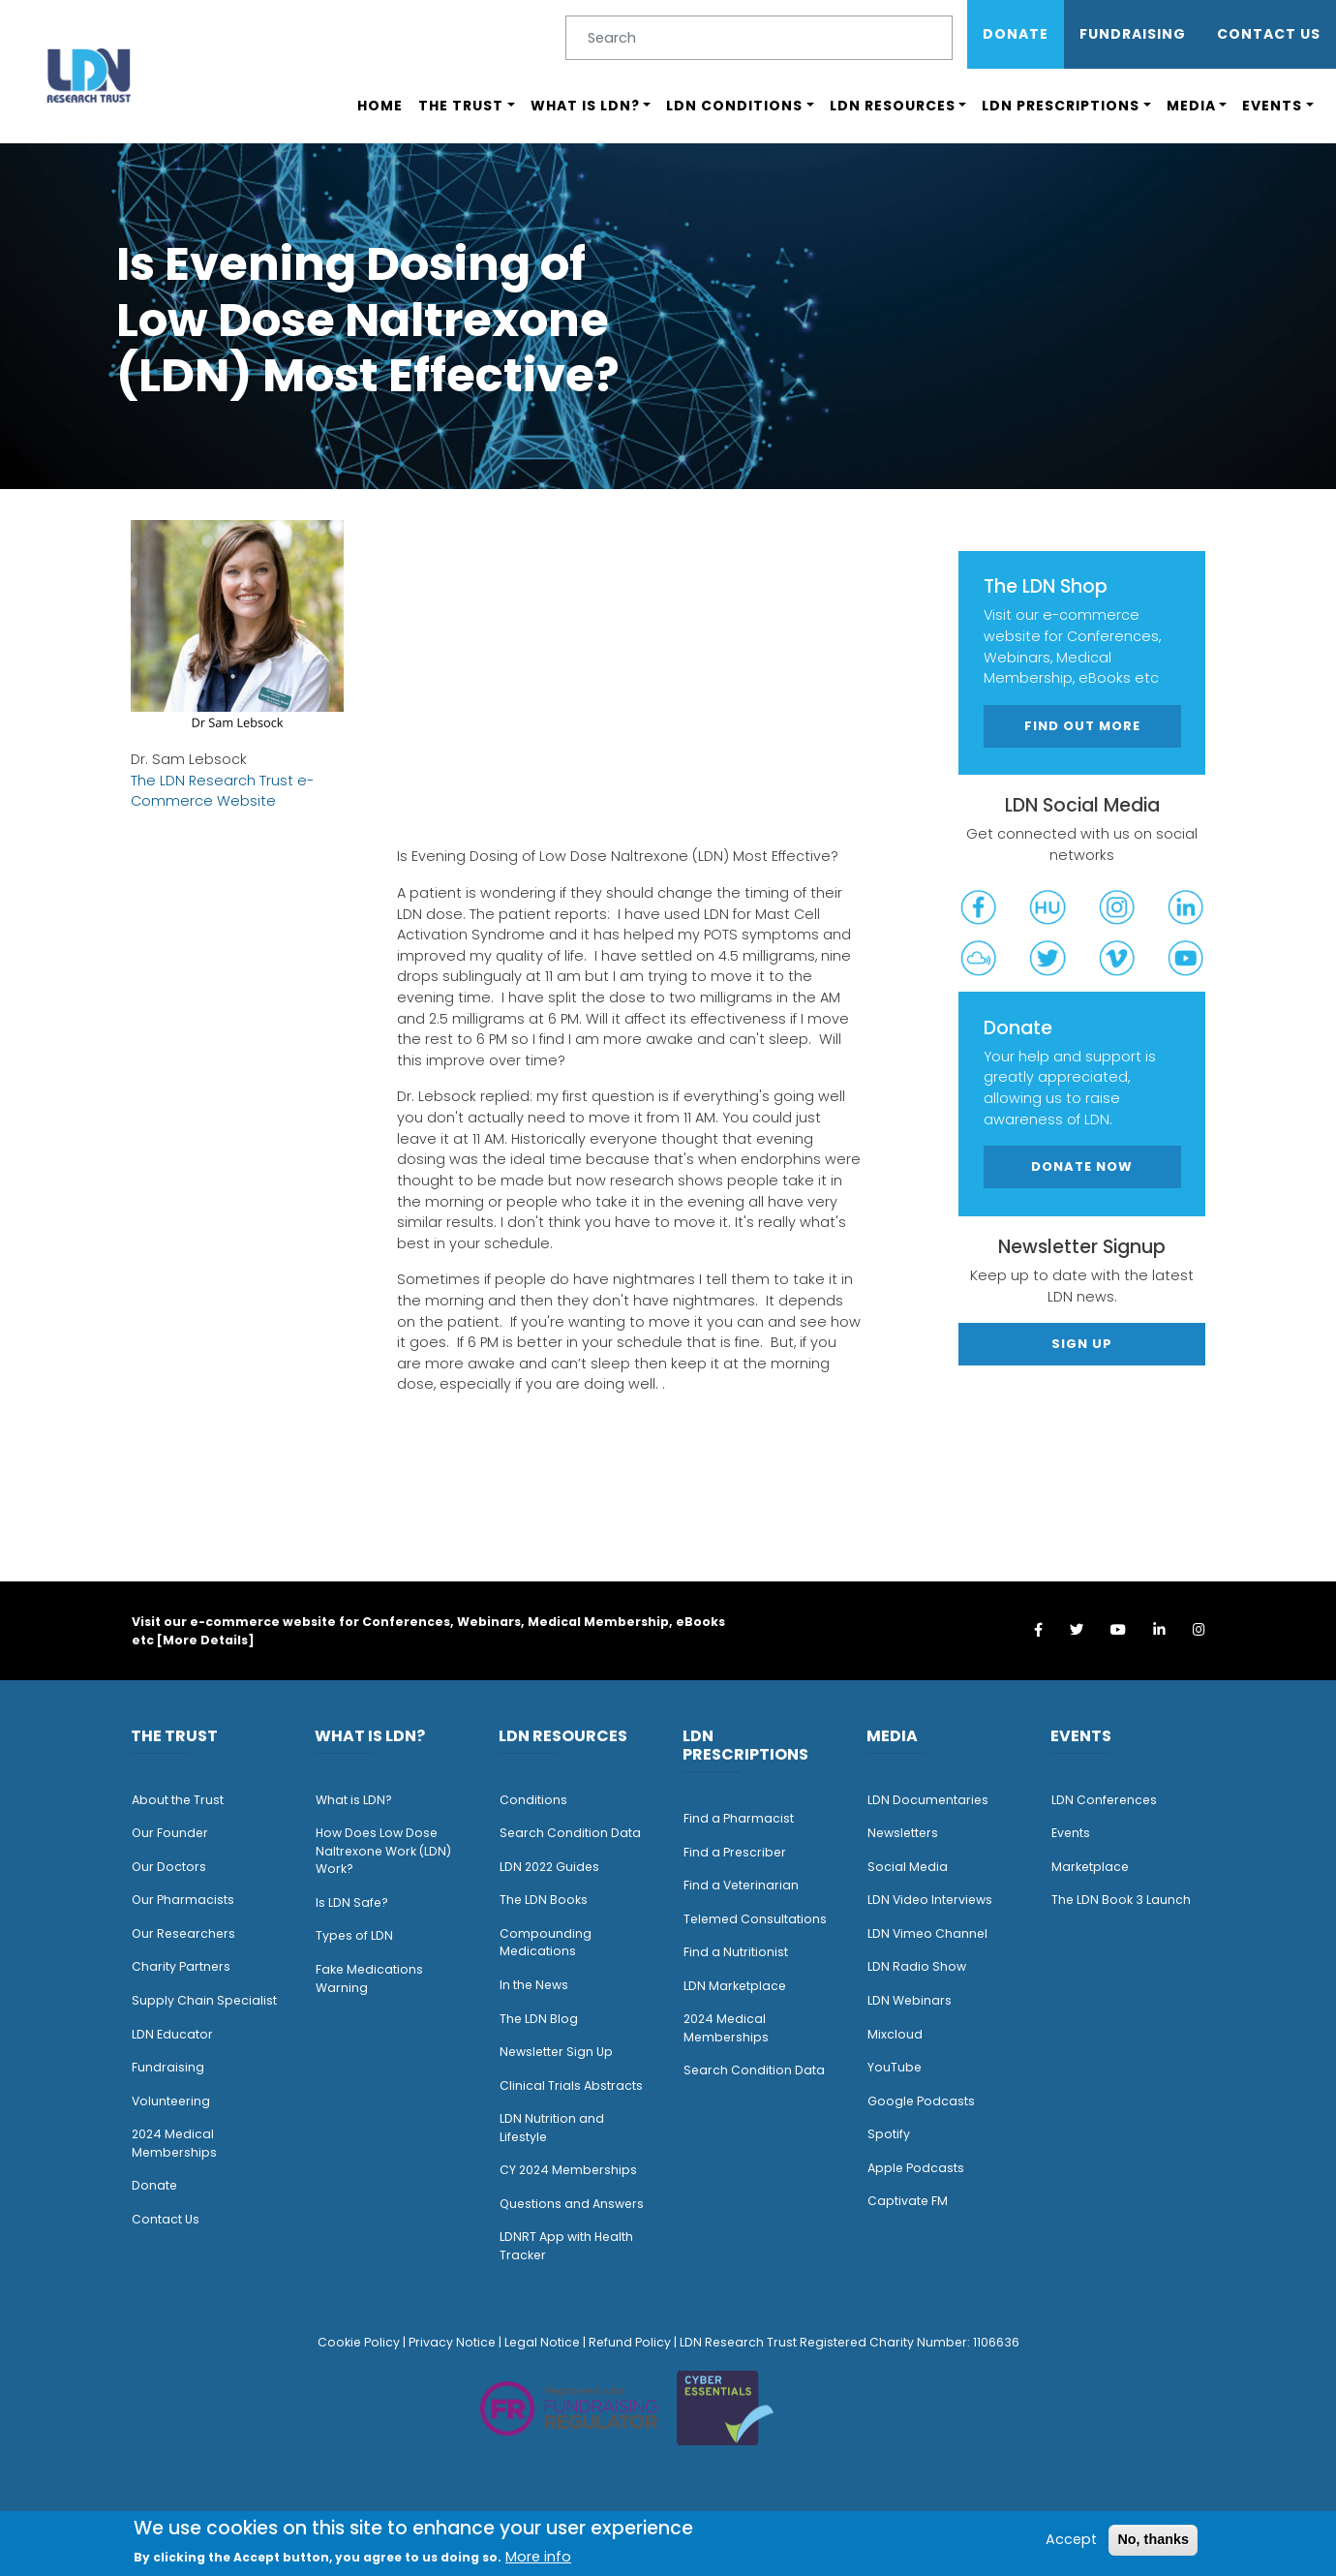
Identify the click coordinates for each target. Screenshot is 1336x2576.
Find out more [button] (1082, 726)
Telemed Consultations (755, 1919)
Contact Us (1269, 34)
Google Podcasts (921, 2101)
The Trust (460, 105)
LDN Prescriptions (1060, 105)
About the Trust (178, 1800)
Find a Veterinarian (741, 1885)
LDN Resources (893, 105)
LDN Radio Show (916, 1966)
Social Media (907, 1866)
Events (1272, 105)
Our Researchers (183, 1933)
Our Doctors (169, 1866)
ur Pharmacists (187, 1899)
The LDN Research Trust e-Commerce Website (222, 791)
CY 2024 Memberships (568, 2170)
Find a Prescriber (734, 1852)
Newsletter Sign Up (556, 2051)
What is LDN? (585, 105)
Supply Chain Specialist (204, 2000)
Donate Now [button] (1082, 1166)
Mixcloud (895, 2034)
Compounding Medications (546, 1942)
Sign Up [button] (1081, 1343)
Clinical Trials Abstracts (571, 2085)
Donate (1015, 34)
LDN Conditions (734, 105)
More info (538, 2556)
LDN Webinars (909, 2000)
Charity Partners (181, 1966)
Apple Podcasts (915, 2168)
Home (380, 105)
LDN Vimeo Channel (927, 1933)
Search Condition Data (570, 1833)
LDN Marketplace (734, 1986)
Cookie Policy (359, 2342)
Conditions (533, 1800)
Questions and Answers (572, 2203)
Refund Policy (630, 2342)
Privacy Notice (452, 2342)
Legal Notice (542, 2342)
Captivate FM (907, 2201)
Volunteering (171, 2101)
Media (1191, 105)
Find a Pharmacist (738, 1818)
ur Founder (174, 1833)
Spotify (888, 2134)
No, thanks (1153, 2539)
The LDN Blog (539, 2018)
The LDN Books (544, 1899)
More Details (205, 1640)
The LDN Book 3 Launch (1121, 1899)
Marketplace (1090, 1866)
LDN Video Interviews (929, 1899)
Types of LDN (354, 1935)
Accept (1071, 2539)
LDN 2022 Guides (549, 1866)
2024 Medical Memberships (174, 2143)
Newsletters (902, 1833)
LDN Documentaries (927, 1800)
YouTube (894, 2067)
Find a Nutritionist (735, 1952)
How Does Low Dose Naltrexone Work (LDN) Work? (383, 1851)
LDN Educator (172, 2034)
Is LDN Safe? (352, 1902)
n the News (535, 1985)
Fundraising (1132, 34)
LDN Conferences (1104, 1800)
